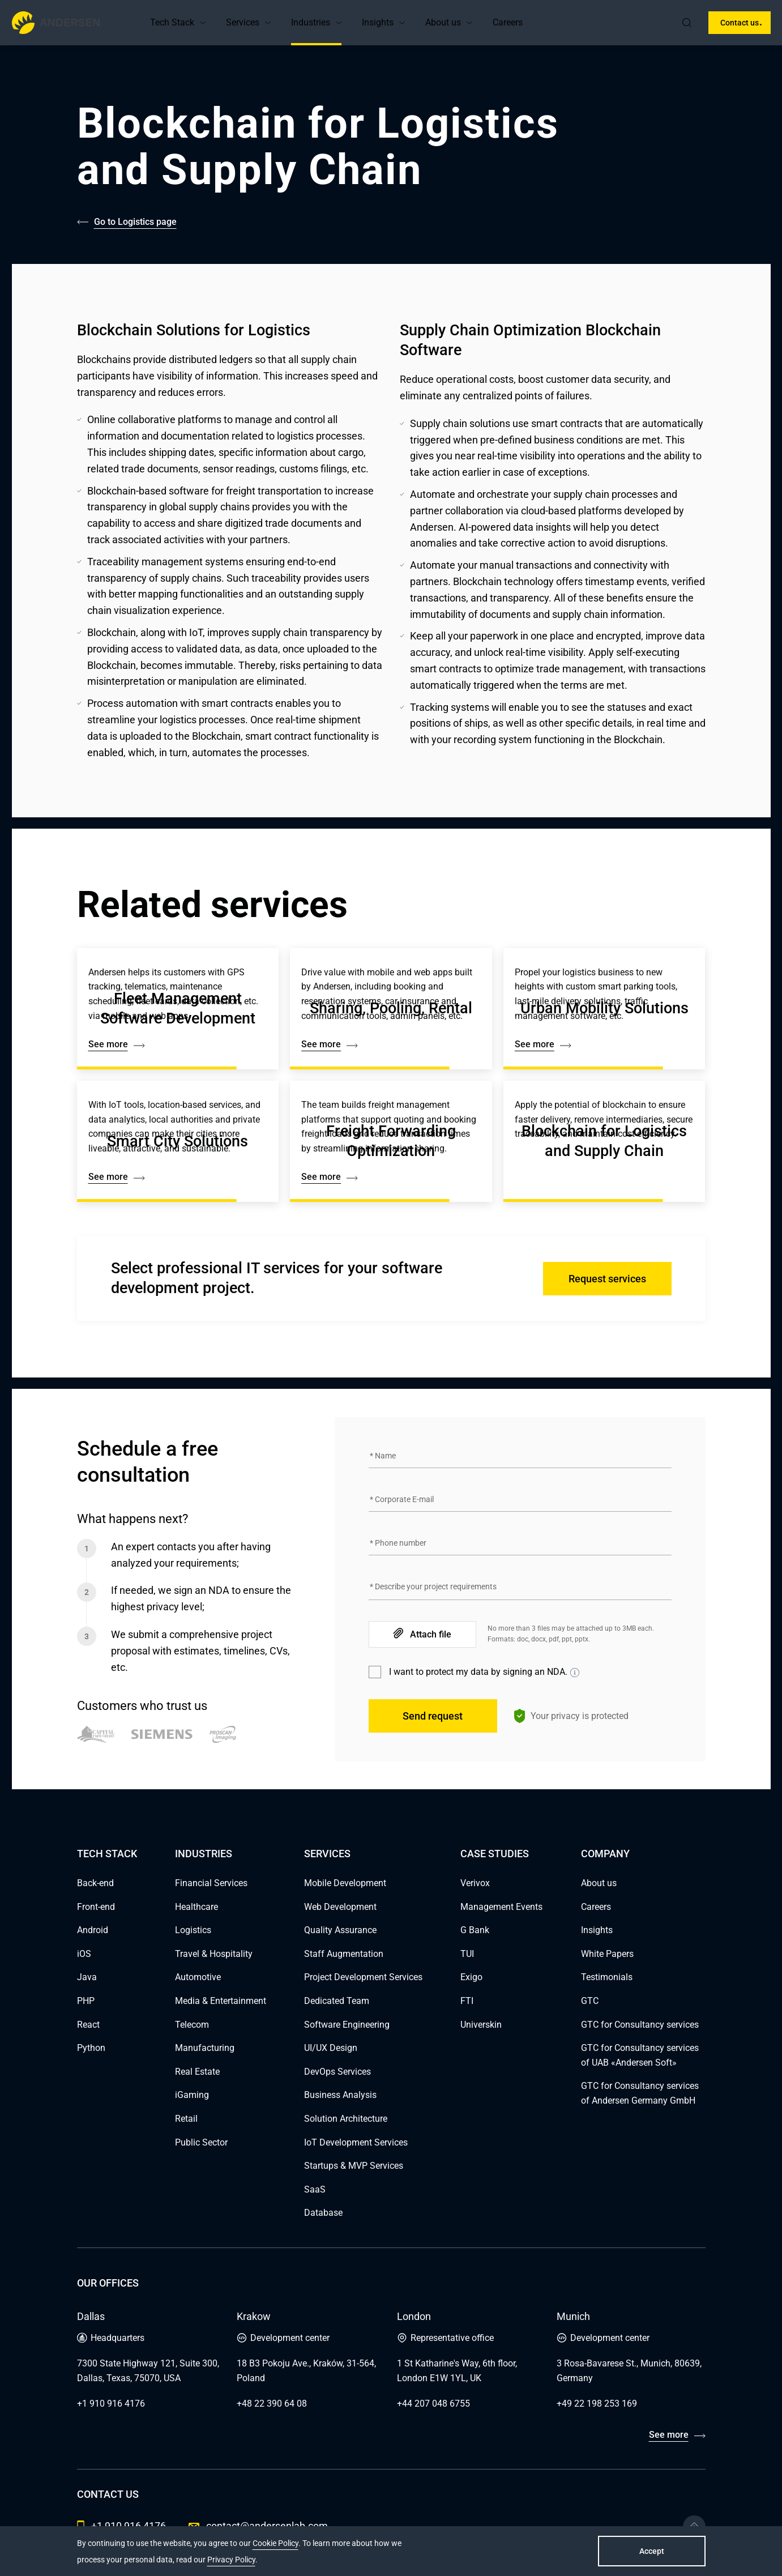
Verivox (475, 1883)
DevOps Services (337, 2071)
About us (443, 22)
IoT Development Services (356, 2142)
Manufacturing (204, 2047)
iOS (84, 1953)
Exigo (471, 1977)
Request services (607, 1279)
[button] (203, 22)
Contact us (739, 22)
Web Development (340, 1906)
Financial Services (211, 1883)
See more (669, 2434)
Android (92, 1930)
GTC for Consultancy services (640, 2024)
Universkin (481, 2024)
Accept (651, 2551)
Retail (186, 2118)
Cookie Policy (275, 2543)
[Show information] (574, 1672)
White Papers (607, 1953)
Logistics (193, 1930)
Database (323, 2212)
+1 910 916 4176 (111, 2403)
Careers (508, 22)
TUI (467, 1953)
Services (242, 22)
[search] (686, 22)
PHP (86, 2000)
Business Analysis (340, 2094)
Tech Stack (172, 22)
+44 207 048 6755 (433, 2403)
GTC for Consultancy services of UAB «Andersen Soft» (640, 2055)
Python (91, 2047)
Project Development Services (363, 1977)
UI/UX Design (330, 2047)
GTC (590, 2000)
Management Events (501, 1906)
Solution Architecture (345, 2118)
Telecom (192, 2024)
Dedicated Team (336, 2000)
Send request (433, 1716)
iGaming (192, 2094)
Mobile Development (345, 1883)
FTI (466, 2000)
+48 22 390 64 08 (272, 2403)
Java (87, 1977)
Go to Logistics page (135, 221)
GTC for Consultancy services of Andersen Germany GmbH (640, 2093)
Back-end (95, 1883)
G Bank (474, 1930)
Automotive (198, 1977)
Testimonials (607, 1977)
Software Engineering (347, 2024)
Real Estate (197, 2071)
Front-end (96, 1906)
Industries (310, 22)
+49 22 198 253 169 (597, 2403)
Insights (378, 22)
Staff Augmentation (343, 1953)
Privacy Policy (231, 2559)
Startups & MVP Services (353, 2165)
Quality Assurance (340, 1930)
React (88, 2024)
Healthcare (196, 1906)
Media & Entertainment (220, 2000)
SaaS (315, 2189)
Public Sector (201, 2142)
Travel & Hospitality (214, 1953)
